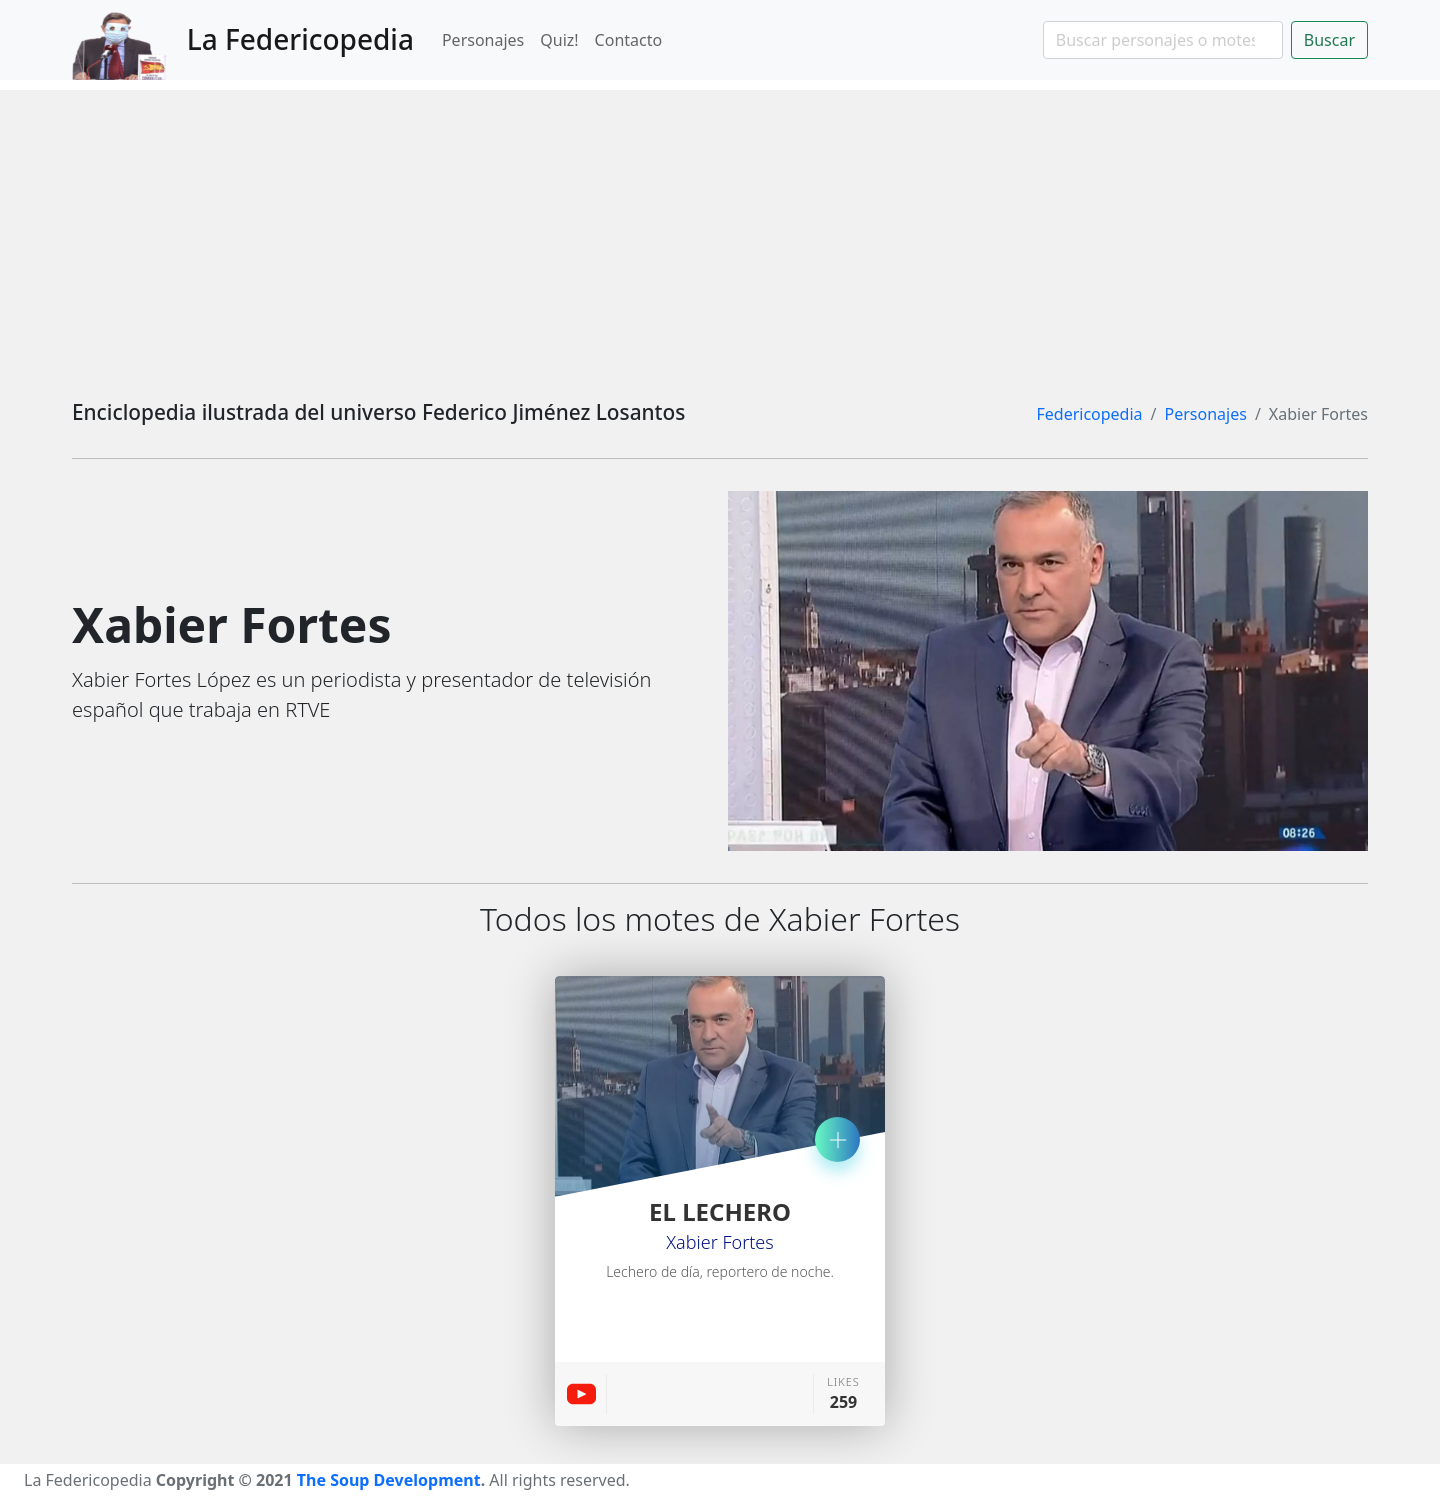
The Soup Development (389, 1480)
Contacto (629, 40)
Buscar (1329, 40)
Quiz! (559, 40)
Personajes (483, 40)
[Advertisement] (720, 230)
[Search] (1163, 40)
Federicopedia (1089, 414)
